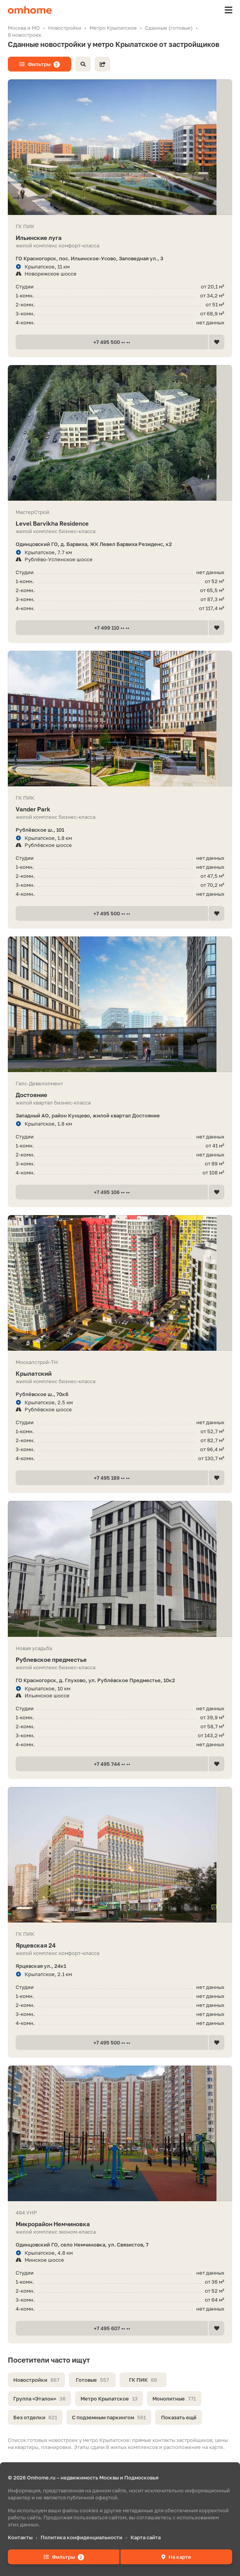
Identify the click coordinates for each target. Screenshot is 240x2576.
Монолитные (174, 2398)
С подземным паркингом (109, 2417)
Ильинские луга (120, 238)
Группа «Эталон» (39, 2398)
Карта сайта (146, 2537)
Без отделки (35, 2417)
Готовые (92, 2380)
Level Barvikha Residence (120, 523)
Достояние (120, 1095)
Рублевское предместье (120, 1660)
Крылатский (120, 1373)
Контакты (20, 2537)
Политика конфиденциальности (81, 2537)
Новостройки (36, 2380)
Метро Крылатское (109, 2398)
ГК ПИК (143, 2380)
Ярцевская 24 (120, 1945)
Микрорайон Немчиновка (120, 2224)
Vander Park (120, 809)
